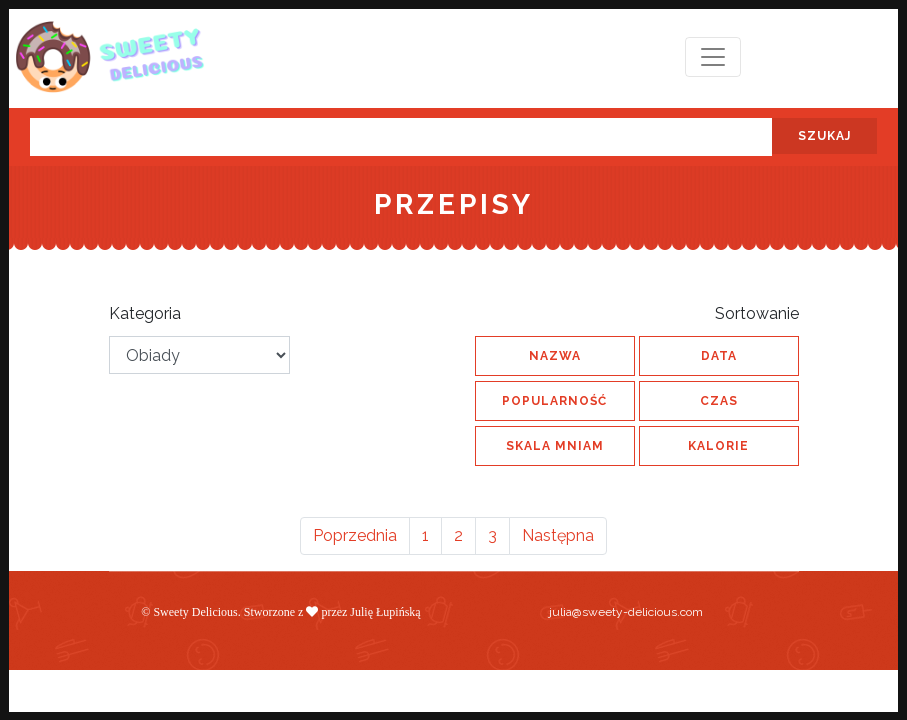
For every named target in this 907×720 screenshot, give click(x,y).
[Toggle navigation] (713, 57)
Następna (558, 535)
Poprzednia (355, 535)
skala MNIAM (555, 446)
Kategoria (145, 313)
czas (719, 401)
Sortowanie (757, 313)
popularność (554, 401)
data (719, 356)
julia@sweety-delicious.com (626, 612)
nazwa (555, 356)
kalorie (718, 446)
